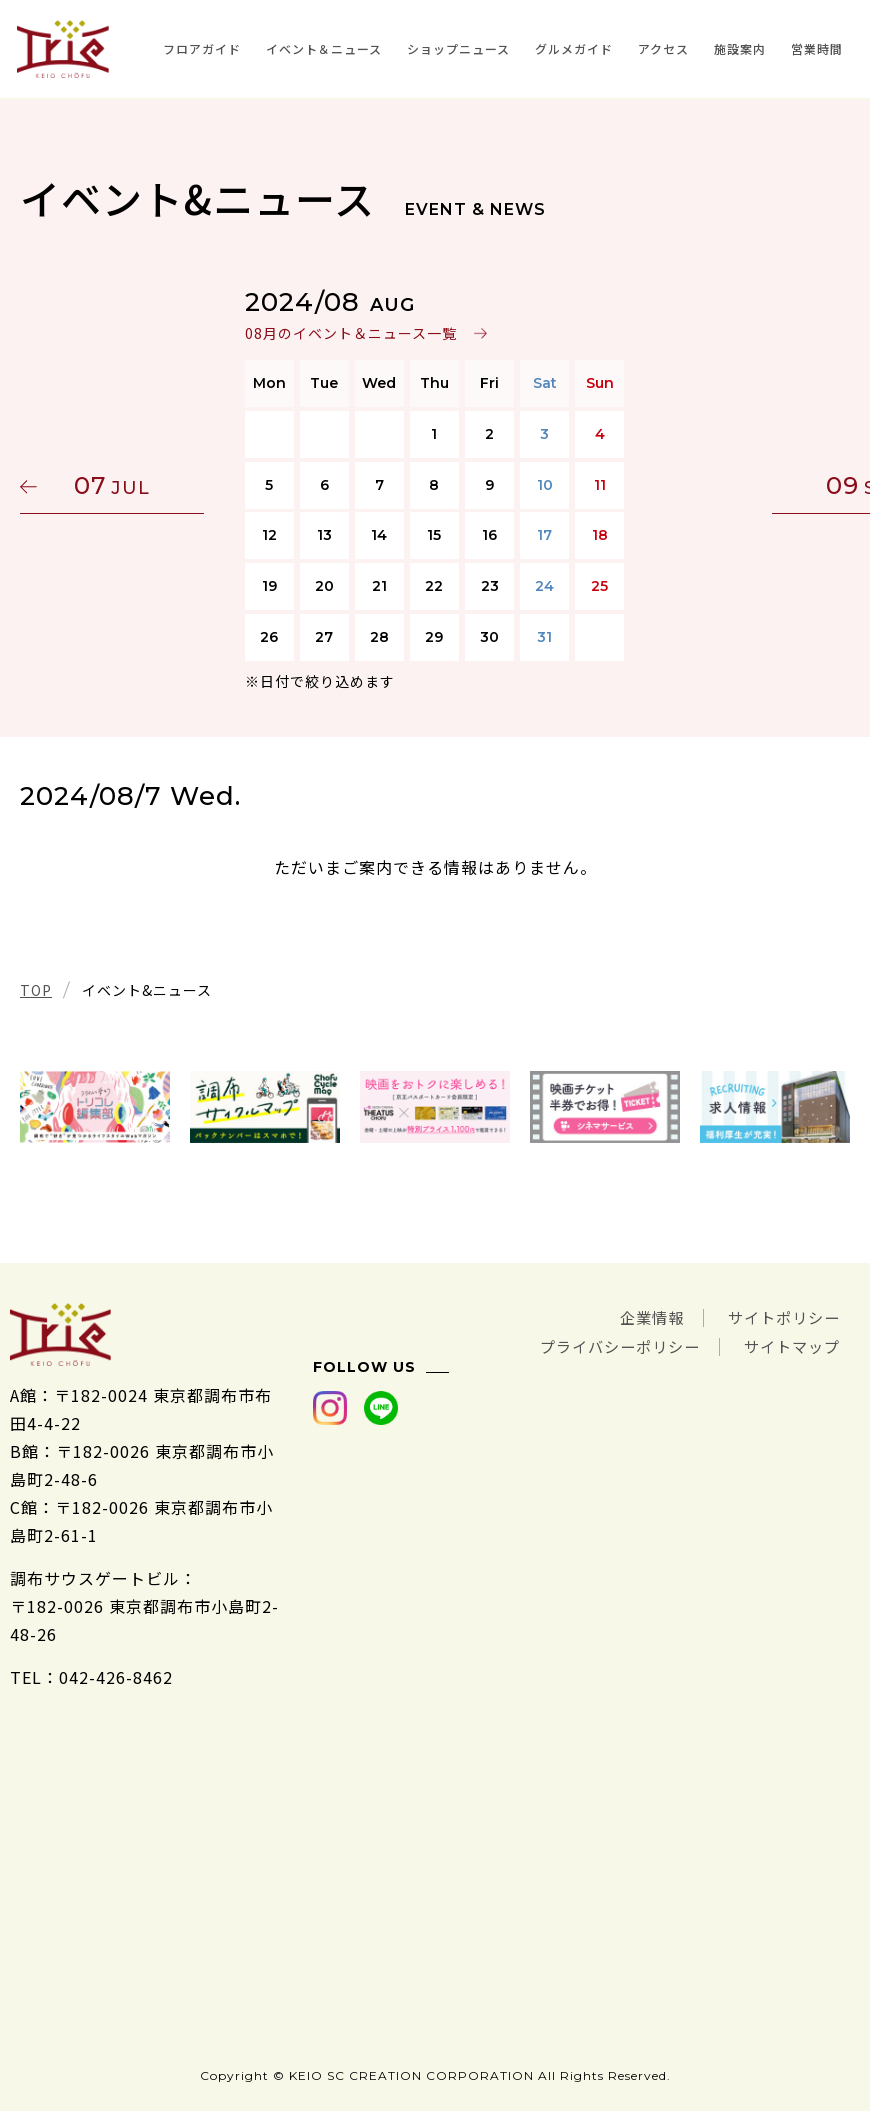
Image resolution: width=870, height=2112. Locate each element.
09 (755, 485)
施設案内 (740, 48)
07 (115, 485)
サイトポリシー (780, 1317)
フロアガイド (202, 48)
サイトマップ (789, 1345)
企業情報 (642, 1317)
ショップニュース (458, 48)
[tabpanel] (95, 1107)
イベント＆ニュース (324, 48)
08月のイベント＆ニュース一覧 (351, 333)
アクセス (663, 48)
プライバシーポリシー (608, 1345)
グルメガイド (574, 48)
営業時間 (817, 48)
